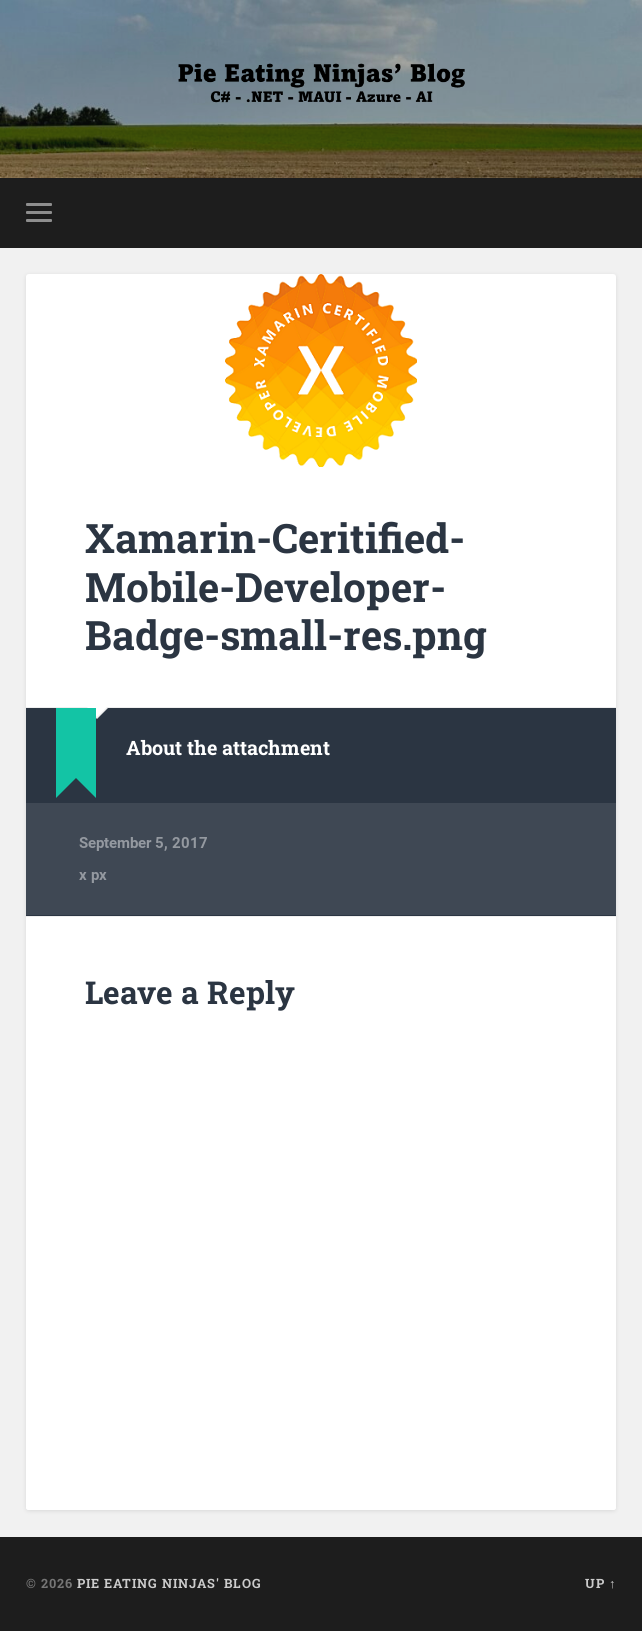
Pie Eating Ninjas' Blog (169, 1583)
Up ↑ (600, 1583)
